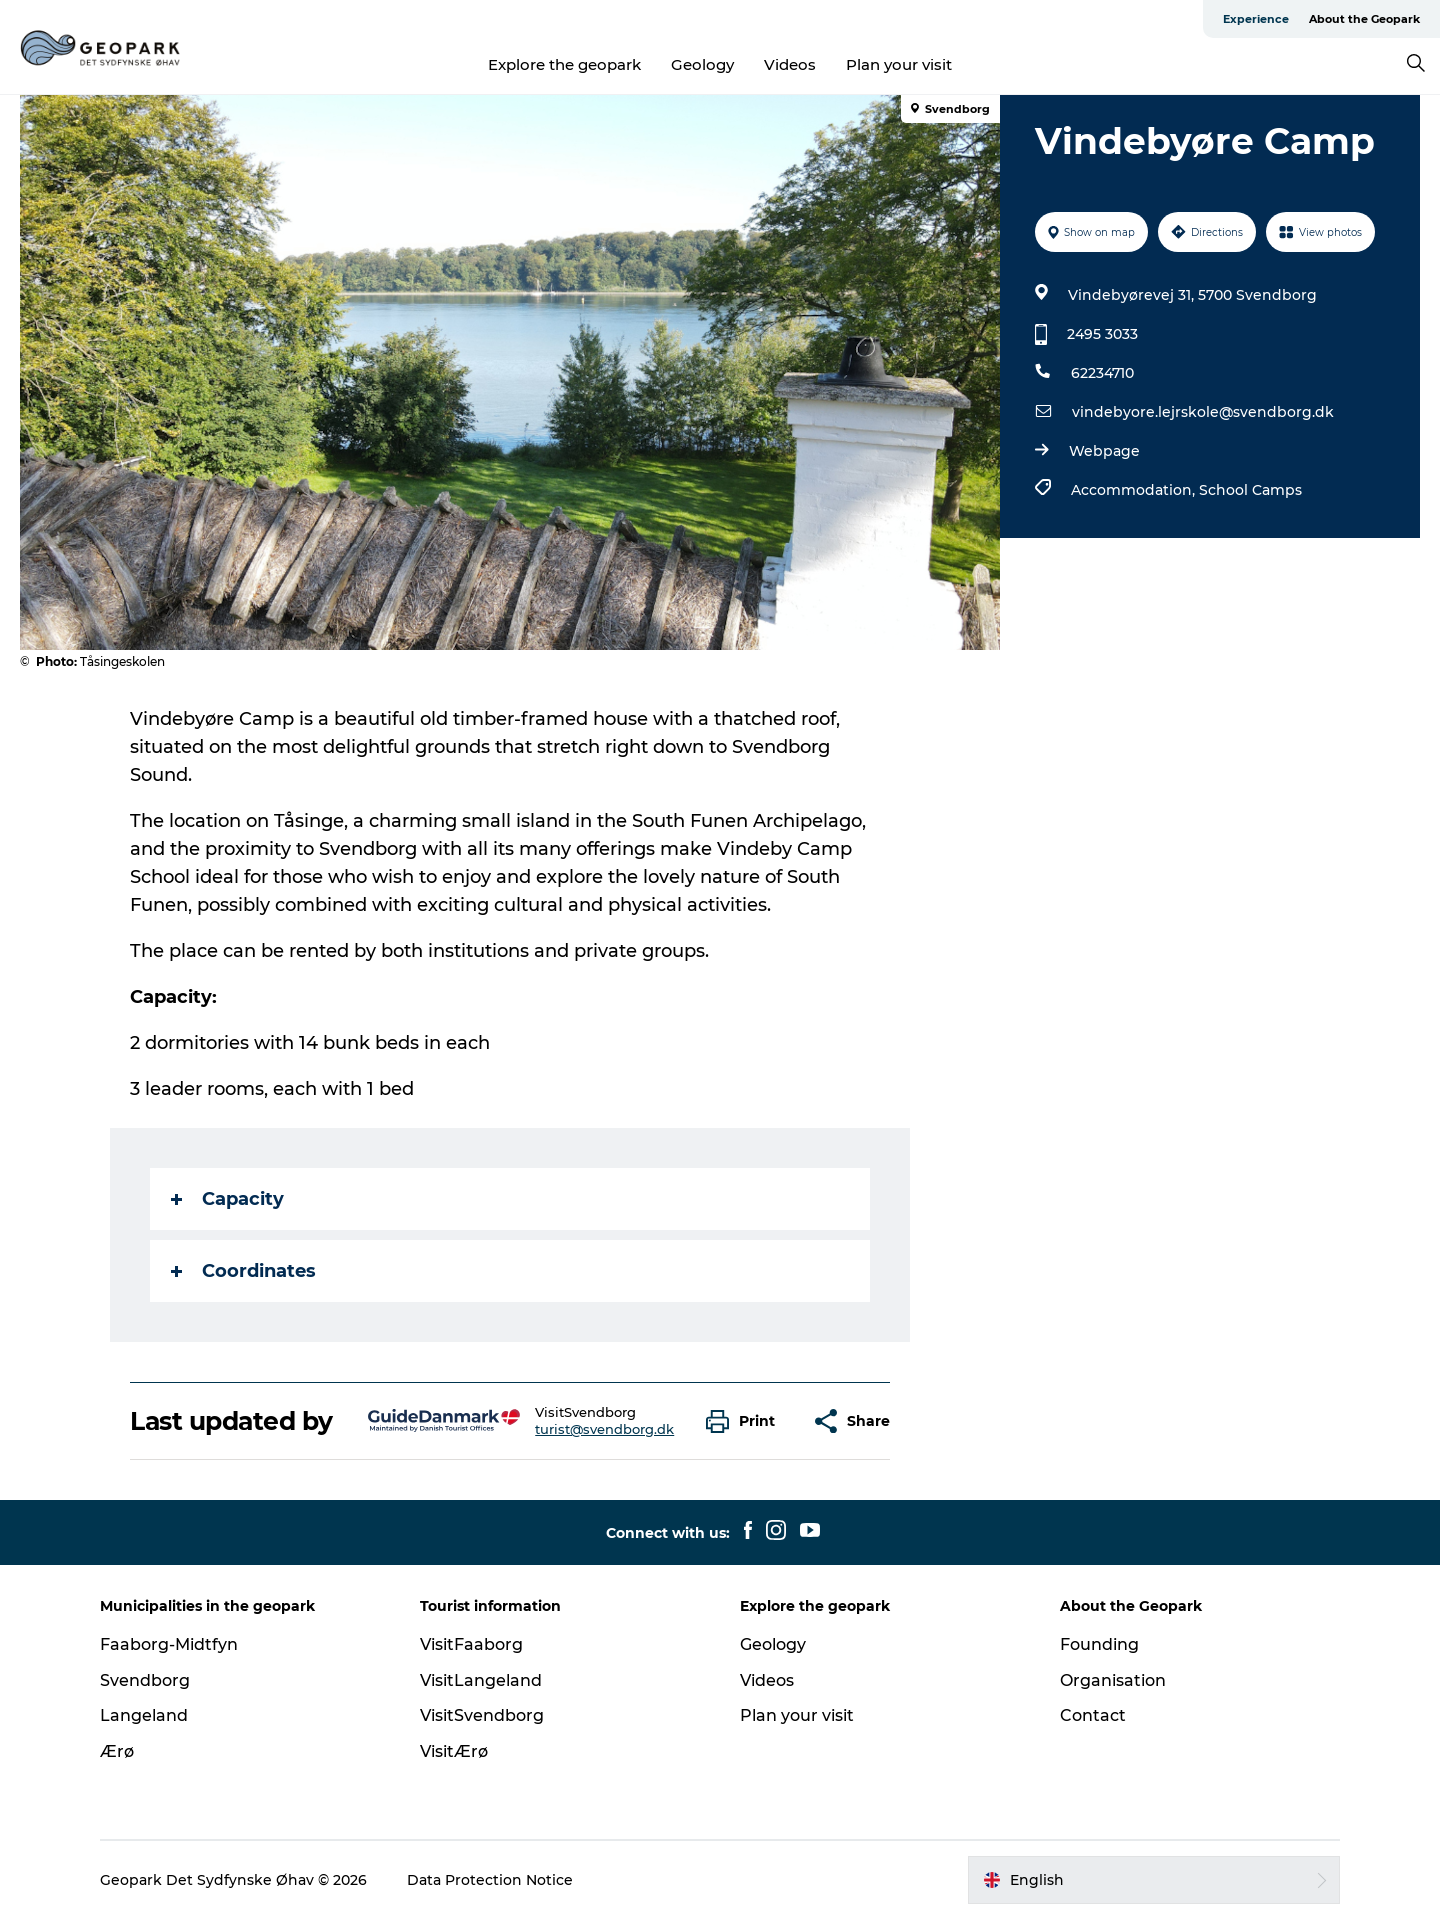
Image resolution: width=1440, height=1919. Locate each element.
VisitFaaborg (471, 1644)
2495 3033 (1102, 334)
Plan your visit (899, 64)
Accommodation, (1135, 490)
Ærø (117, 1751)
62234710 (1102, 373)
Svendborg (145, 1680)
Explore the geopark (564, 64)
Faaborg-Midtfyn (169, 1644)
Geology (702, 64)
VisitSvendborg (482, 1715)
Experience (1256, 19)
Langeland (144, 1715)
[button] (745, 1421)
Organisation (1113, 1680)
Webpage (1104, 451)
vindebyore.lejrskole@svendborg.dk (1203, 412)
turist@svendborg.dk (604, 1429)
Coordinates (243, 1271)
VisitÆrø (454, 1751)
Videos (790, 64)
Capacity (227, 1199)
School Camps (1250, 490)
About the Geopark (1364, 19)
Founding (1099, 1644)
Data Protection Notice (490, 1880)
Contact (1093, 1715)
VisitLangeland (481, 1680)
